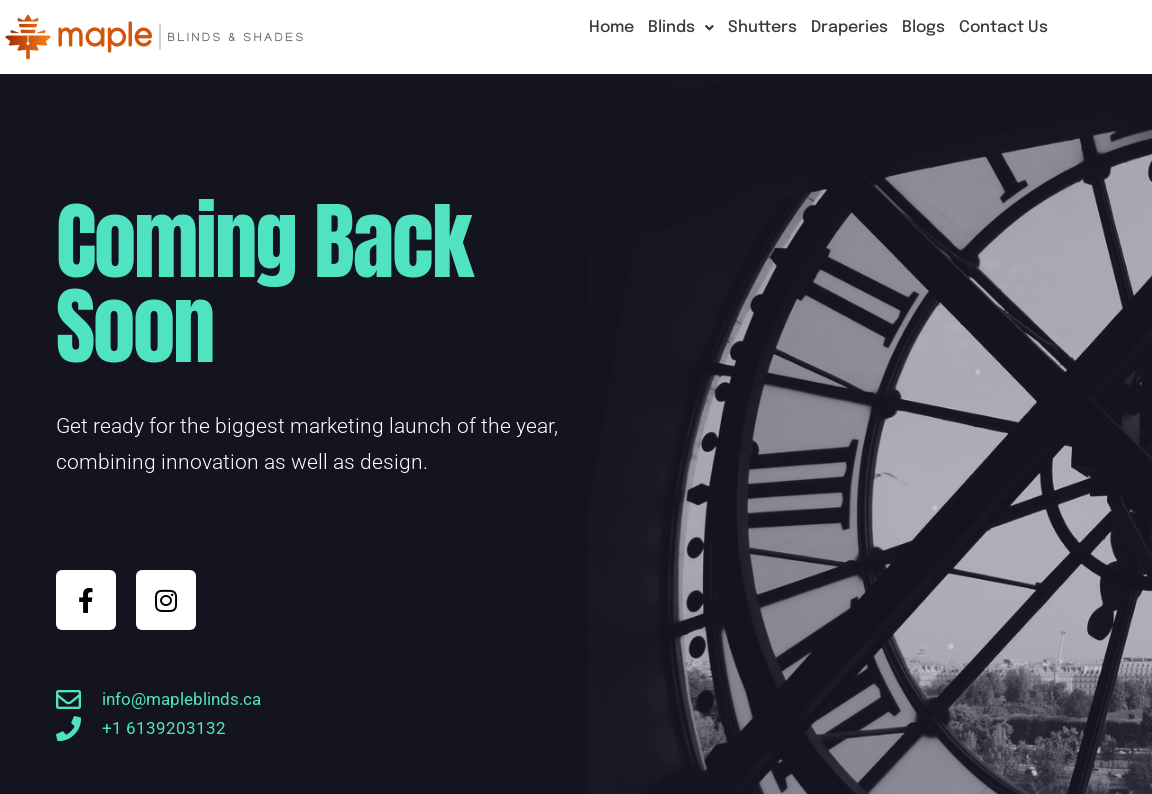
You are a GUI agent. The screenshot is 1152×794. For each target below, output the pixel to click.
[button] (681, 28)
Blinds (681, 27)
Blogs (923, 27)
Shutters (762, 27)
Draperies (849, 27)
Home (611, 27)
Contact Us (1003, 27)
